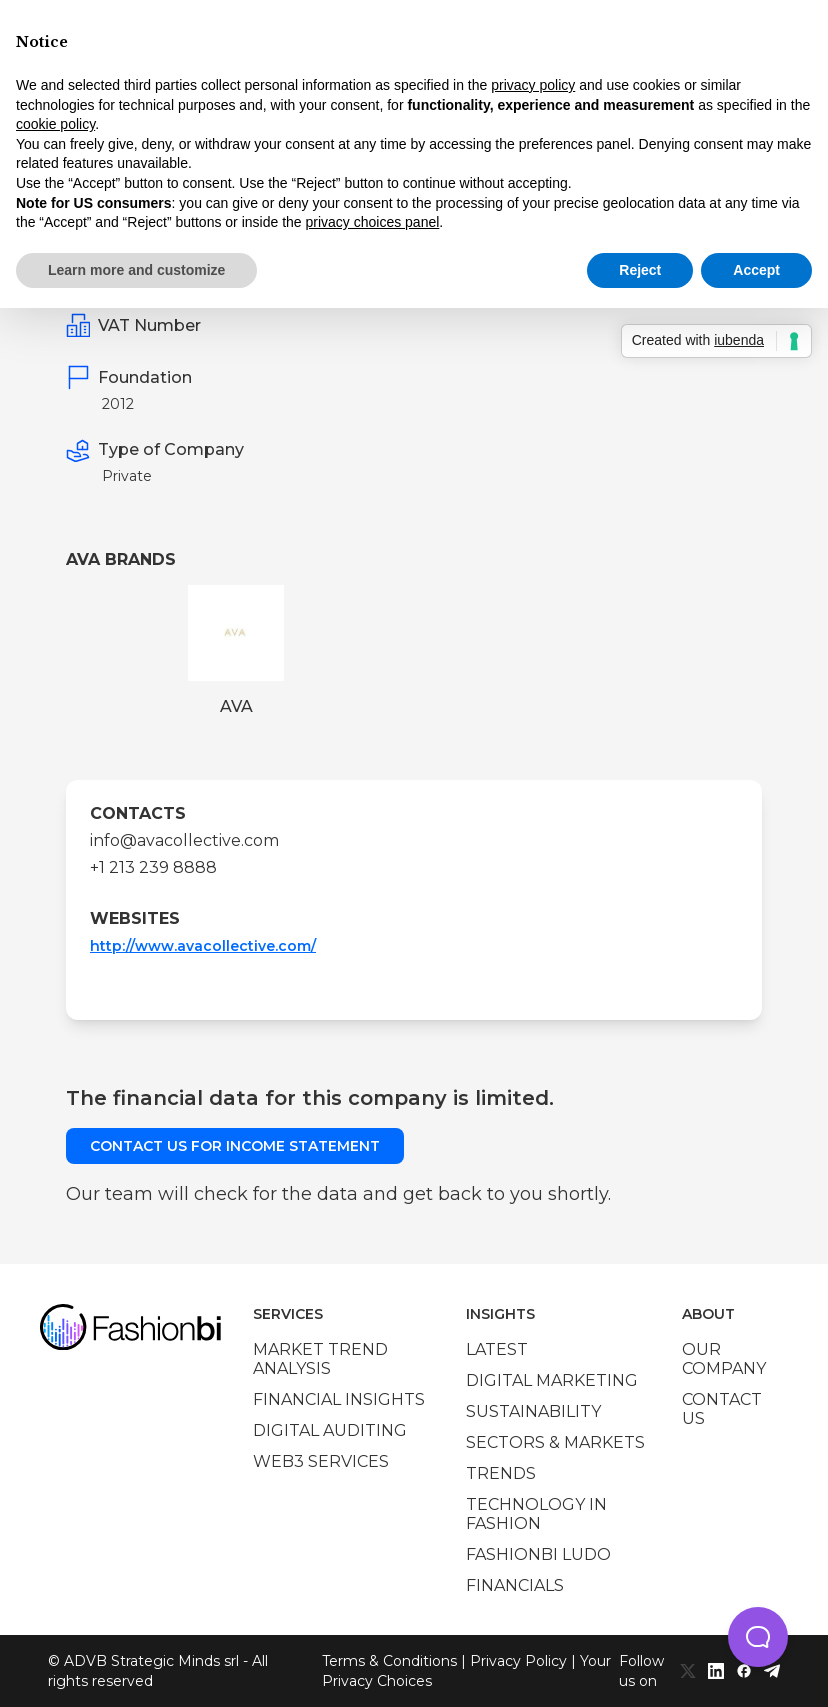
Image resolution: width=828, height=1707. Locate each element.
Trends (501, 1473)
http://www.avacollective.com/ (203, 946)
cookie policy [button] (55, 124)
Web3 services (321, 1461)
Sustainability (533, 1411)
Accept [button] (756, 270)
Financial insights (339, 1399)
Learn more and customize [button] (136, 270)
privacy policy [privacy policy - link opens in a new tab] (533, 85)
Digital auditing (330, 1430)
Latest (497, 1349)
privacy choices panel (372, 222)
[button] (758, 1637)
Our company (724, 1359)
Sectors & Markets (555, 1442)
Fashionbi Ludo (538, 1554)
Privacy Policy (518, 1661)
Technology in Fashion (536, 1514)
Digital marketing (552, 1380)
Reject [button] (640, 270)
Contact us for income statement (235, 1146)
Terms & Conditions (389, 1661)
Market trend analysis (320, 1359)
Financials (515, 1585)
